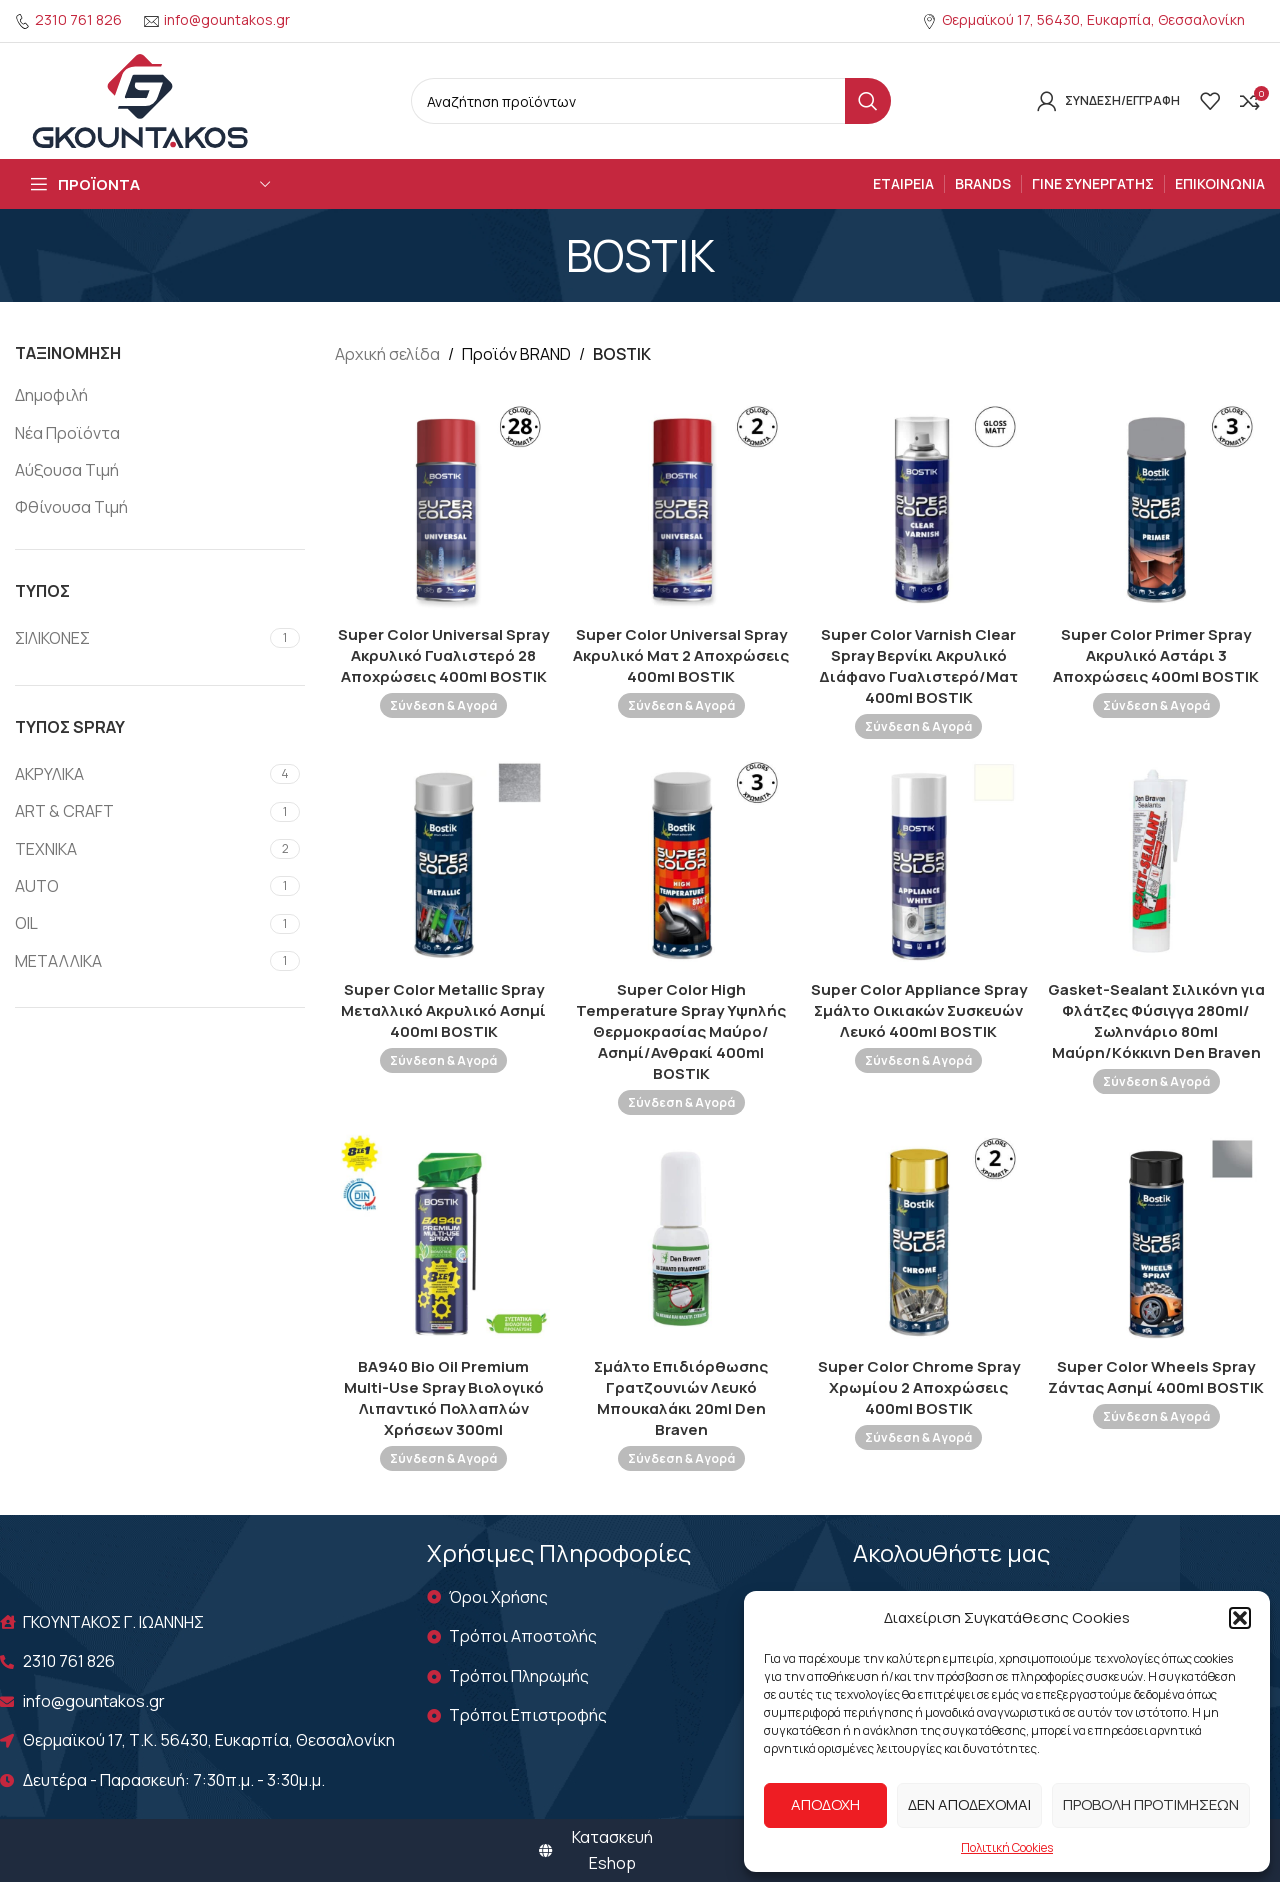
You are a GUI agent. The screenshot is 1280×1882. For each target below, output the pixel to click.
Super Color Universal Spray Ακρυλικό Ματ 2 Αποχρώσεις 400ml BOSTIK (681, 655)
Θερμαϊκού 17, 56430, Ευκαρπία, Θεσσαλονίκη (1093, 19)
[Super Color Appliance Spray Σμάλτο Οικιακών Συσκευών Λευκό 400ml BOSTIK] (919, 862)
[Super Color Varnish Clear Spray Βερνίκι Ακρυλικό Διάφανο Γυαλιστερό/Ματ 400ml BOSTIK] (919, 506)
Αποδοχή (825, 1804)
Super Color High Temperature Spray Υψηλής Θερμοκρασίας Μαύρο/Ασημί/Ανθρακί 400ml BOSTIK (681, 1031)
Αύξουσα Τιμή (67, 470)
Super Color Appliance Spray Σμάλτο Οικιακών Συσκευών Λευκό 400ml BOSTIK (919, 1010)
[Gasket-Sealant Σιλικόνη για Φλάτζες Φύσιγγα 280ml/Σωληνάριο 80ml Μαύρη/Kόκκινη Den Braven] (1157, 862)
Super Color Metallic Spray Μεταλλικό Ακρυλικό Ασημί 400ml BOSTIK (443, 1010)
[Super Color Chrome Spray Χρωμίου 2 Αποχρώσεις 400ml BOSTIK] (919, 1238)
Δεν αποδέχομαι (969, 1804)
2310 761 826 (78, 19)
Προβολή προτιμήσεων (1151, 1804)
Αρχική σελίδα (387, 354)
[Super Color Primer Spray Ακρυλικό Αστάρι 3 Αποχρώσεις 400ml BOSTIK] (1157, 506)
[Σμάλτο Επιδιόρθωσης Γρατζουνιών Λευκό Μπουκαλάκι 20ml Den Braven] (682, 1238)
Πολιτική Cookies (1007, 1847)
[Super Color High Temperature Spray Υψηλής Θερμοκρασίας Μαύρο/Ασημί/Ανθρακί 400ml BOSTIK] (682, 862)
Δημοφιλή (51, 395)
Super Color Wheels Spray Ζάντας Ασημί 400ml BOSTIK (1156, 1377)
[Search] (651, 101)
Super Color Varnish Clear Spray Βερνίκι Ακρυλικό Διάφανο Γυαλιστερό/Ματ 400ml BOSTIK (918, 666)
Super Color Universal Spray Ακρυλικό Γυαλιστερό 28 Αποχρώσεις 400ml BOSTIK (443, 655)
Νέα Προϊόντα (67, 433)
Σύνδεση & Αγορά (443, 705)
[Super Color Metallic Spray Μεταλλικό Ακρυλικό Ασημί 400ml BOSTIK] (444, 862)
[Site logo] (140, 99)
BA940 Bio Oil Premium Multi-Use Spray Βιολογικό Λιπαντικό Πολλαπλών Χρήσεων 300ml (444, 1398)
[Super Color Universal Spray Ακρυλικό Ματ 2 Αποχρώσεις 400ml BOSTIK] (682, 506)
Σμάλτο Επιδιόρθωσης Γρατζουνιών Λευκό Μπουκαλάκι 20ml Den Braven (681, 1398)
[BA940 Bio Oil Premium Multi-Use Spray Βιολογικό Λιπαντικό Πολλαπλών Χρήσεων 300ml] (444, 1238)
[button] (1240, 1618)
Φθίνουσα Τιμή (71, 507)
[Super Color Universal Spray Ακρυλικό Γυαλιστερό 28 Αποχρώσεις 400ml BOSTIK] (444, 506)
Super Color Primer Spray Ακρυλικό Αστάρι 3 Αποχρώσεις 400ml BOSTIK (1156, 655)
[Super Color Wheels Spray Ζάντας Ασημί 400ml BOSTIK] (1157, 1238)
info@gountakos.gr (227, 19)
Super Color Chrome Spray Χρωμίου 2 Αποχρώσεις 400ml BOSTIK (919, 1387)
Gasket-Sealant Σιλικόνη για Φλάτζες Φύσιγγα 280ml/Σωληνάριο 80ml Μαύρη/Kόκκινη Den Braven (1156, 1021)
